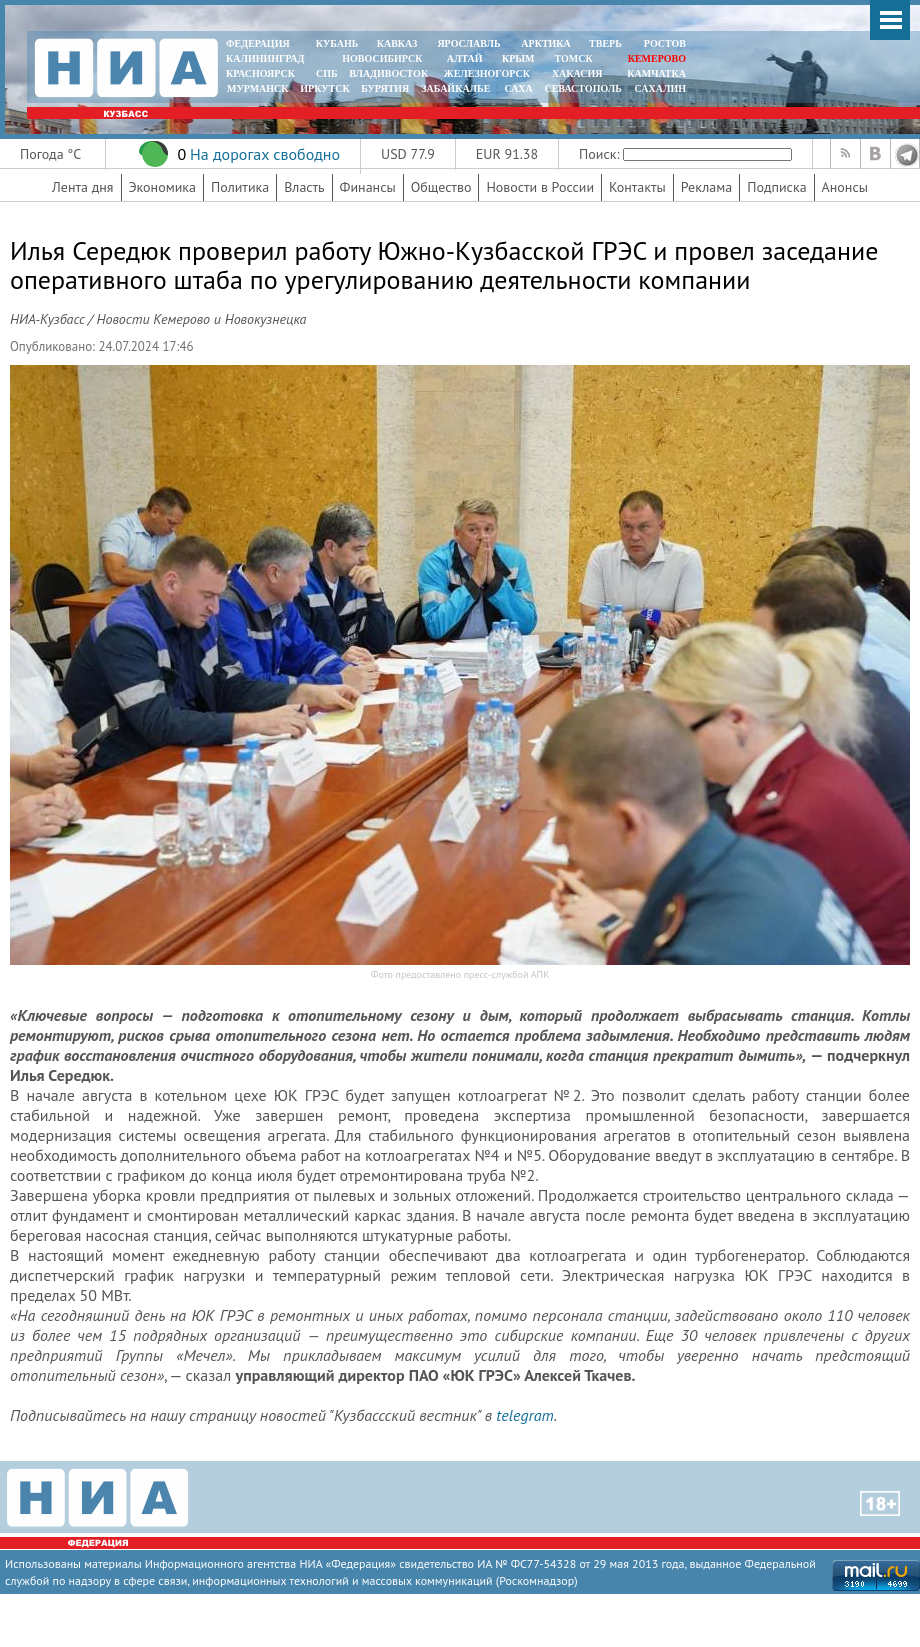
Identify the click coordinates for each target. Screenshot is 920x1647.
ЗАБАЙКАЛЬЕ (457, 88)
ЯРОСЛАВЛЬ (468, 43)
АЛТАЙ (465, 58)
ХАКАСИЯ (575, 73)
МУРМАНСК (258, 88)
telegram (524, 1415)
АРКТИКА (546, 43)
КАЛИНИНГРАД (265, 58)
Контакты (637, 187)
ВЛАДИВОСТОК (388, 73)
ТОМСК (576, 58)
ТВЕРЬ (605, 43)
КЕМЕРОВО (657, 58)
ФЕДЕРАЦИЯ (258, 43)
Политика (240, 187)
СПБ (327, 73)
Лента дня (82, 187)
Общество (441, 187)
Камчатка (655, 73)
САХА (518, 88)
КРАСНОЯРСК (260, 73)
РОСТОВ (665, 43)
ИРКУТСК (324, 88)
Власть (304, 187)
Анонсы (845, 187)
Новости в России (540, 187)
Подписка (776, 187)
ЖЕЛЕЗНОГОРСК (487, 73)
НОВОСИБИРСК (382, 58)
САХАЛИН (660, 88)
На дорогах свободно (265, 154)
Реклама (707, 187)
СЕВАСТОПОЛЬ (582, 88)
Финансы (368, 187)
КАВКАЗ (397, 43)
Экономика (163, 187)
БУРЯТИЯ (385, 88)
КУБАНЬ (337, 43)
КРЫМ (518, 58)
